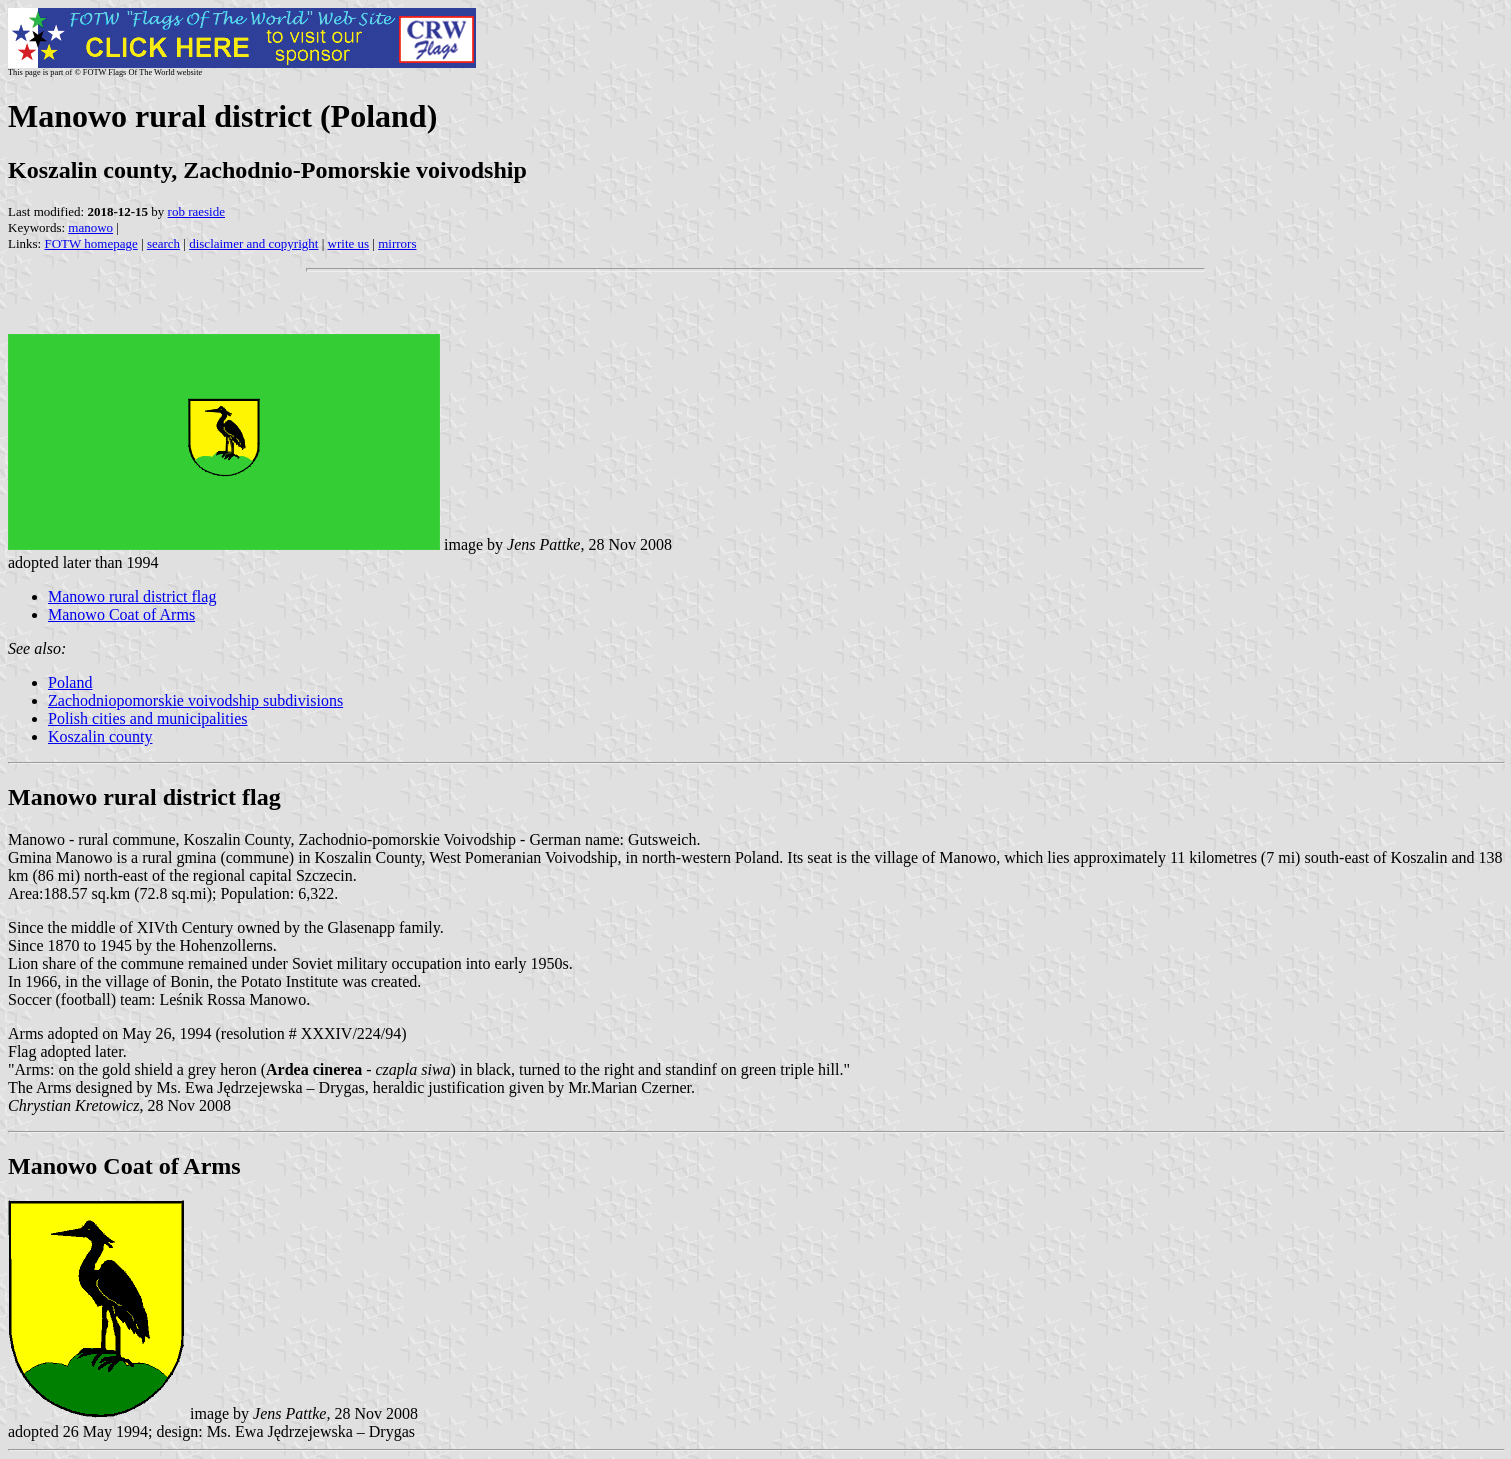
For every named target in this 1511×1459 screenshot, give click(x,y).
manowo (90, 227)
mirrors (397, 243)
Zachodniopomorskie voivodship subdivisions (195, 700)
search (163, 243)
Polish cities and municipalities (148, 718)
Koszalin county (100, 736)
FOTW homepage (90, 243)
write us (349, 243)
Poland (70, 682)
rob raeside (196, 211)
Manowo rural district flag (132, 596)
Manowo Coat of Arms (121, 614)
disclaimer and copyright (253, 243)
